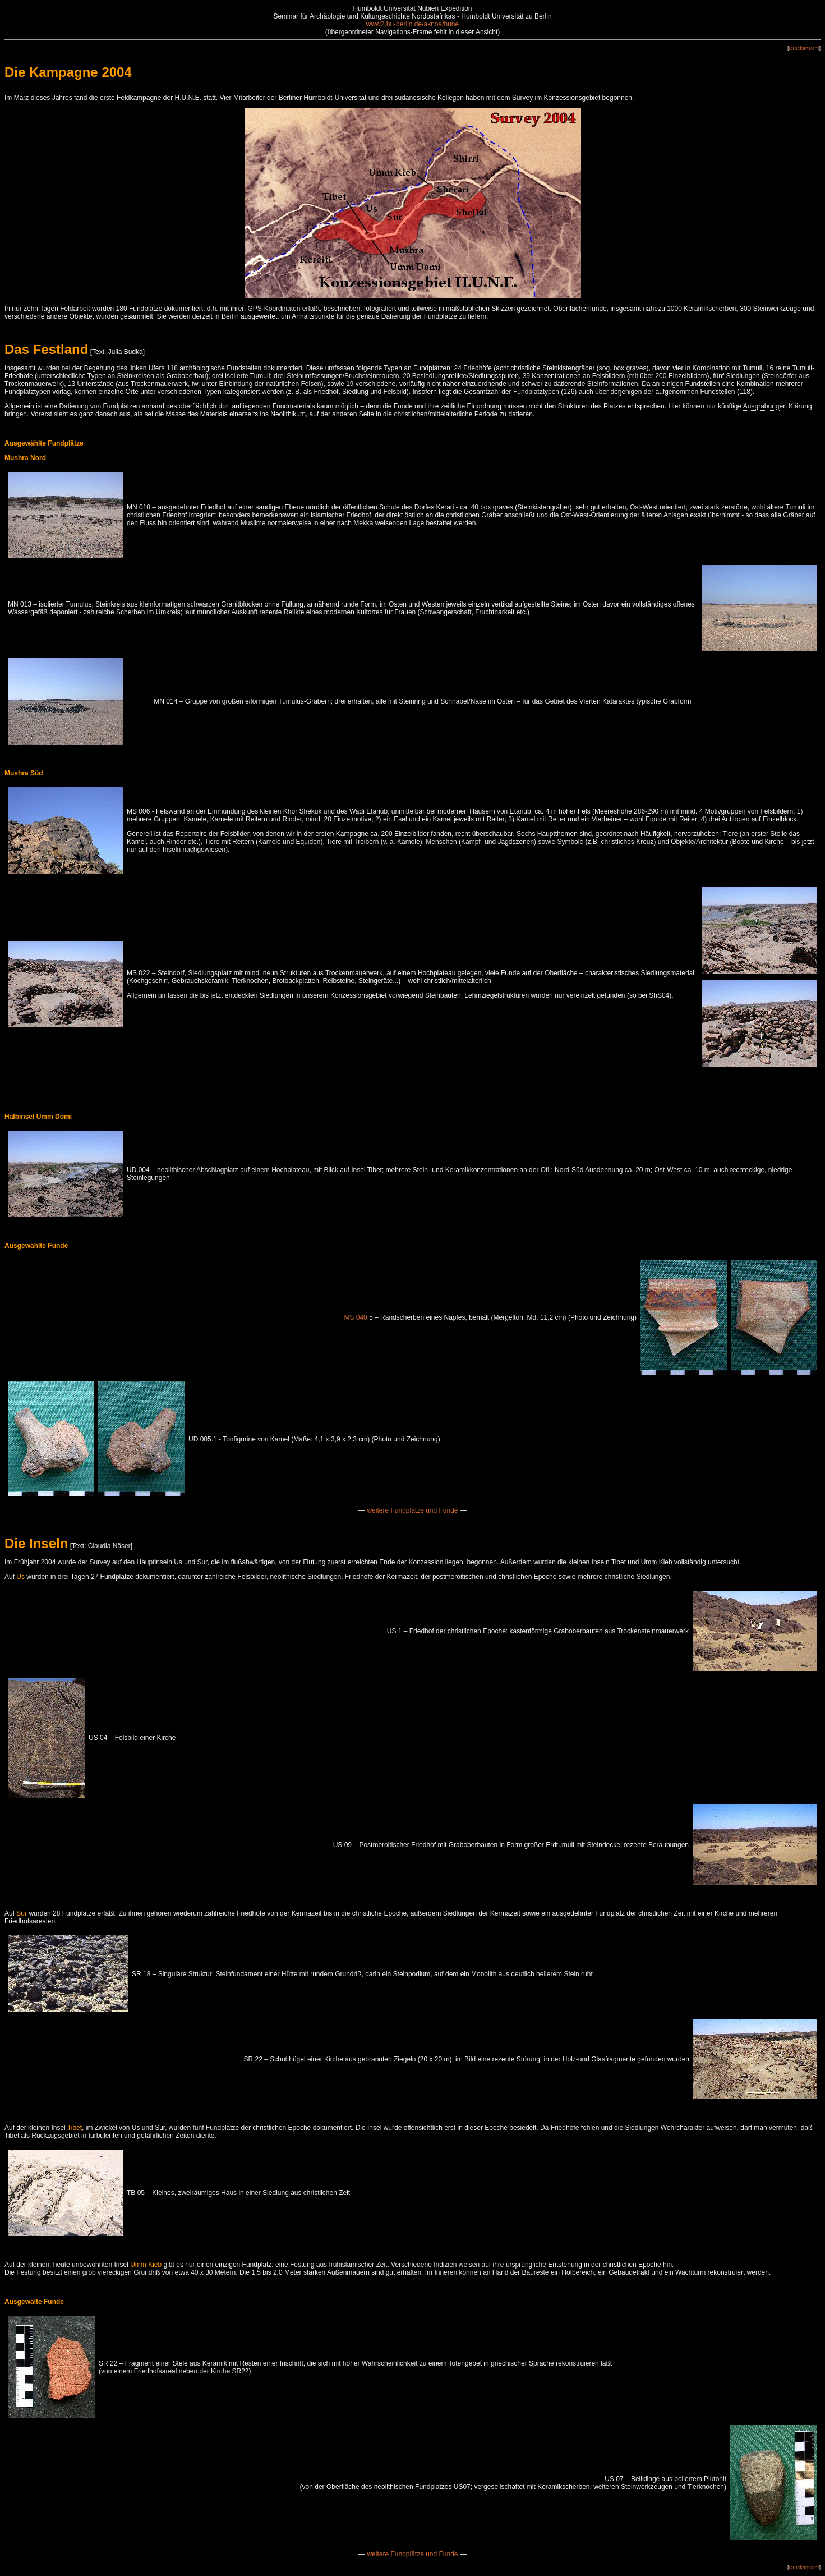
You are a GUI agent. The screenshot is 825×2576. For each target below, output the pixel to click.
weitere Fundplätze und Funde (412, 1510)
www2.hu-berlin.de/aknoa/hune (412, 24)
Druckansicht (804, 48)
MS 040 (355, 1317)
